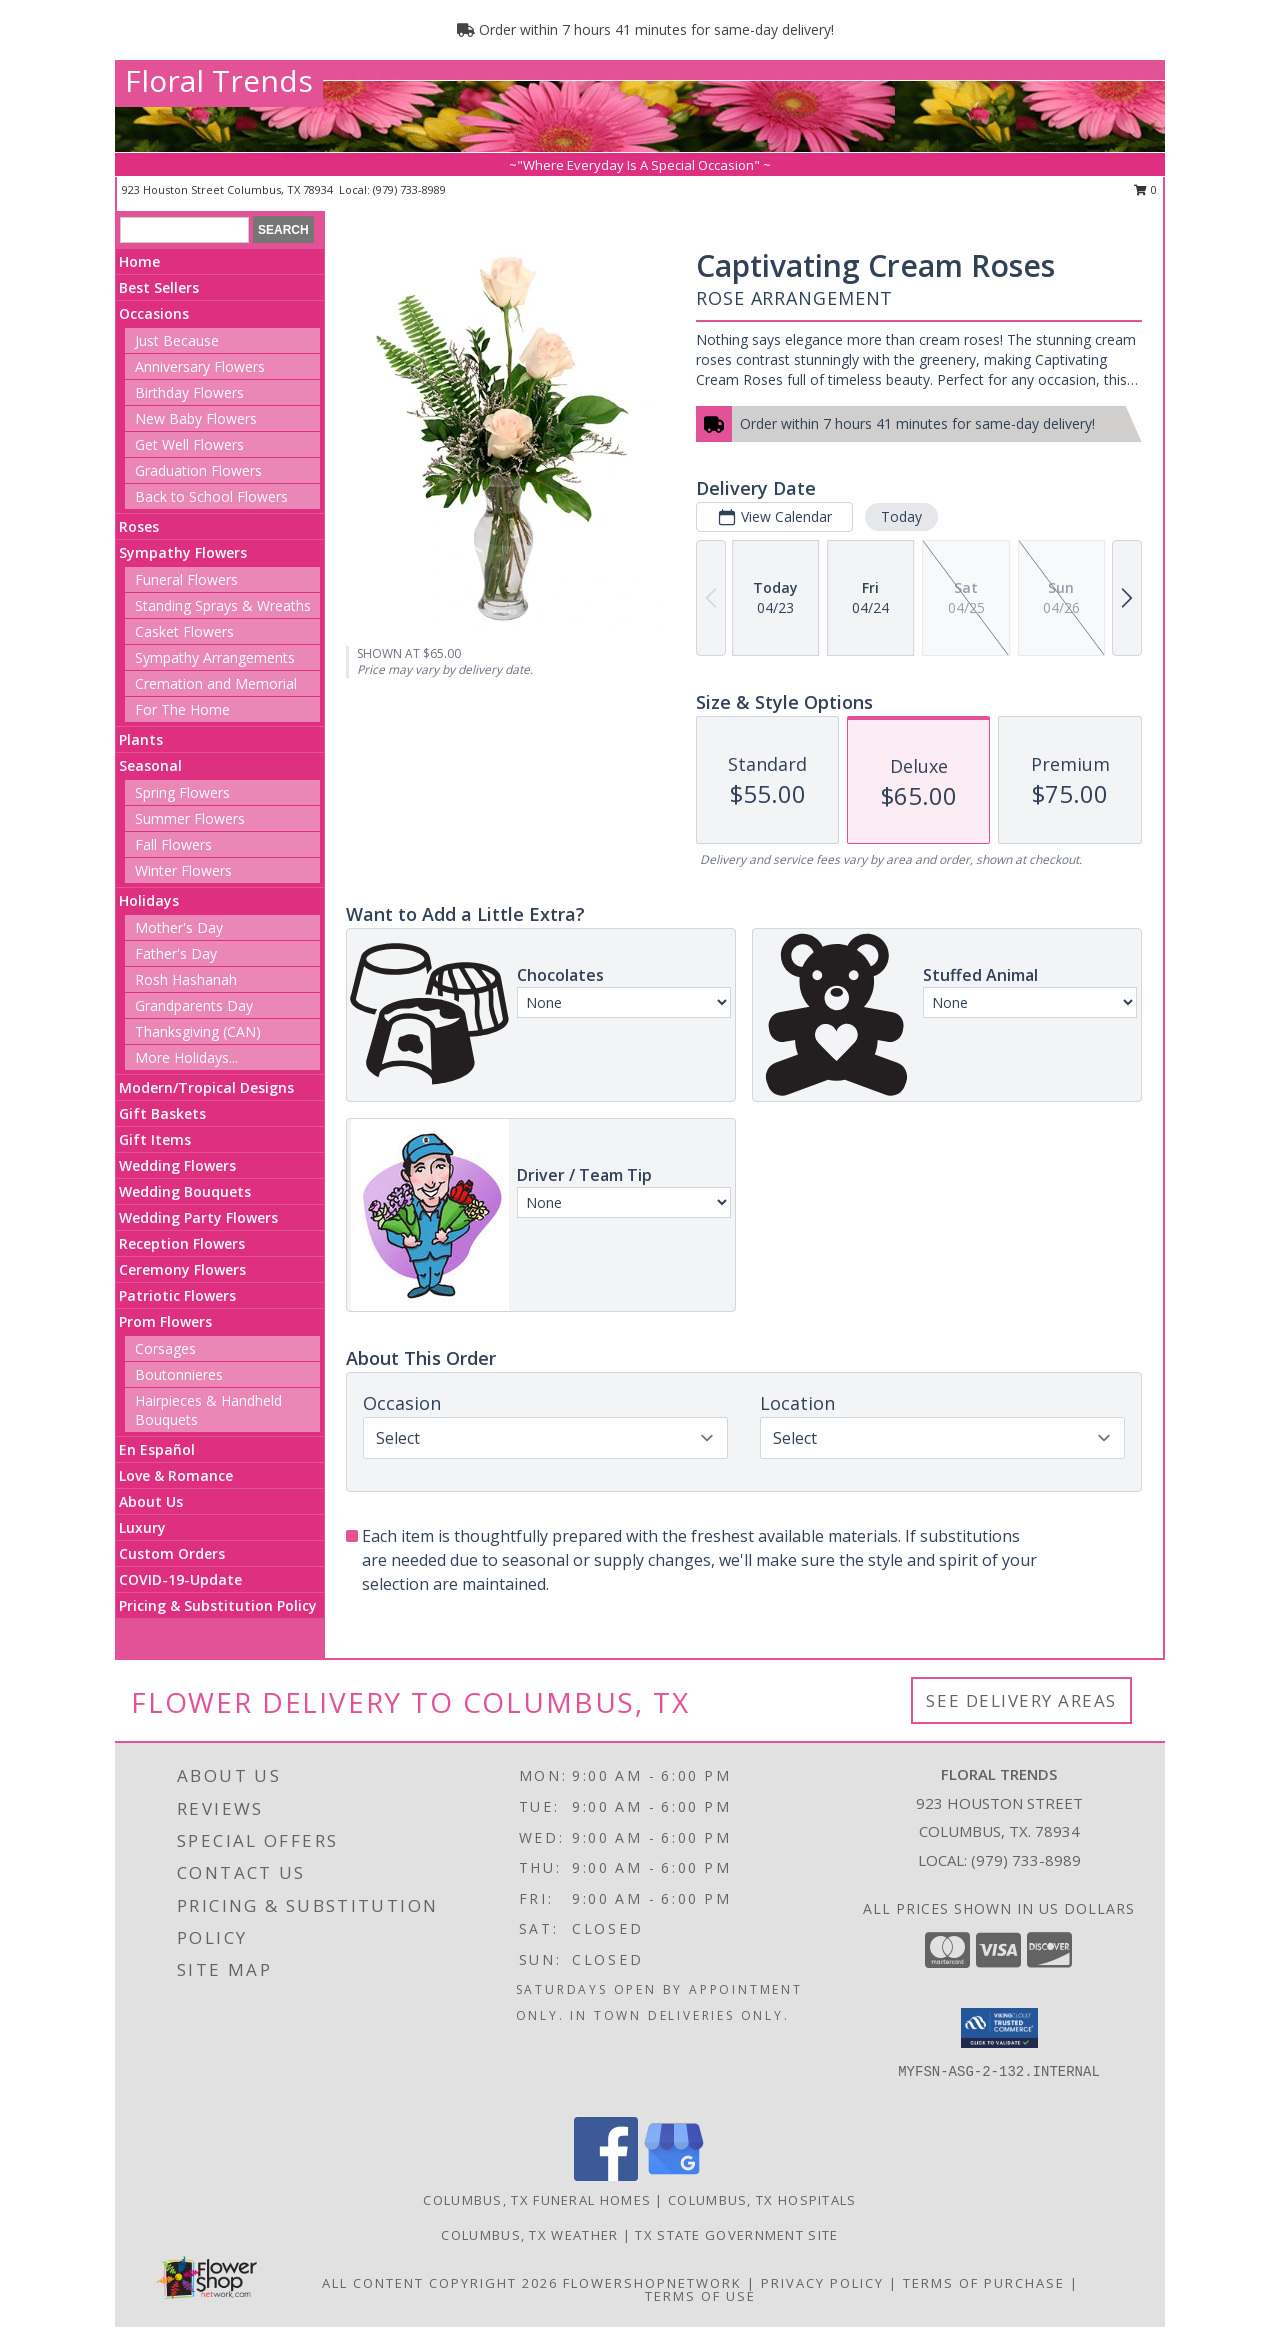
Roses (139, 526)
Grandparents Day (194, 1005)
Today (901, 516)
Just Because (177, 340)
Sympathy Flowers (183, 552)
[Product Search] (184, 230)
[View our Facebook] (606, 2175)
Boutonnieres (179, 1374)
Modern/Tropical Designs (206, 1087)
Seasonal (150, 765)
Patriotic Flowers (177, 1295)
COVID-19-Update (180, 1579)
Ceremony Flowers (182, 1269)
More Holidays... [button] (186, 1057)
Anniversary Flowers (200, 366)
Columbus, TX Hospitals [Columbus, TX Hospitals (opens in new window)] (762, 2200)
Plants (141, 739)
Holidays (149, 900)
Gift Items (155, 1139)
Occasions (154, 313)
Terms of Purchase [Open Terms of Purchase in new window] (984, 2283)
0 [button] (1145, 189)
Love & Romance (176, 1475)
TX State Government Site (736, 2235)
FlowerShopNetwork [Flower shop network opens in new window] (652, 2283)
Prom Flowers (165, 1321)
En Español (157, 1449)
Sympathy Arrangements (215, 657)
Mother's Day (179, 927)
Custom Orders (172, 1553)
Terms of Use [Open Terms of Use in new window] (700, 2296)
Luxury (142, 1527)
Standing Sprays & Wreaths (223, 605)
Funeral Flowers (186, 579)
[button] (999, 2028)
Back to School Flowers (211, 496)
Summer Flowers (190, 818)
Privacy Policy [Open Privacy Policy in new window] (822, 2283)
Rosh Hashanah (186, 979)
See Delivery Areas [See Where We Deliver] (1021, 1700)
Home (139, 261)
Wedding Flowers (177, 1165)
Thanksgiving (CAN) (198, 1031)
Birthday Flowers (189, 392)
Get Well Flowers (189, 444)
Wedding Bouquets (185, 1191)
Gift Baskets (162, 1113)
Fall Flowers (173, 844)
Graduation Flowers (198, 470)
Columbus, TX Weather (529, 2235)
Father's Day (176, 953)
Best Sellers (159, 287)
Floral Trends (219, 80)
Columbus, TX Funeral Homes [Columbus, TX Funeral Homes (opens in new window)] (537, 2200)
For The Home (182, 709)
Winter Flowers (183, 870)
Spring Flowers (182, 792)
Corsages (165, 1348)
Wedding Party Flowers (198, 1217)
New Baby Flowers (196, 418)
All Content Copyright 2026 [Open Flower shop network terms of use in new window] (440, 2283)
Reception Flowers (182, 1243)
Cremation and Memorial (216, 683)
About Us (151, 1501)
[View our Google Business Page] (674, 2175)
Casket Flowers (184, 631)
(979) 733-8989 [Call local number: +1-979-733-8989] (409, 189)
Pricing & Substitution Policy (218, 1605)
